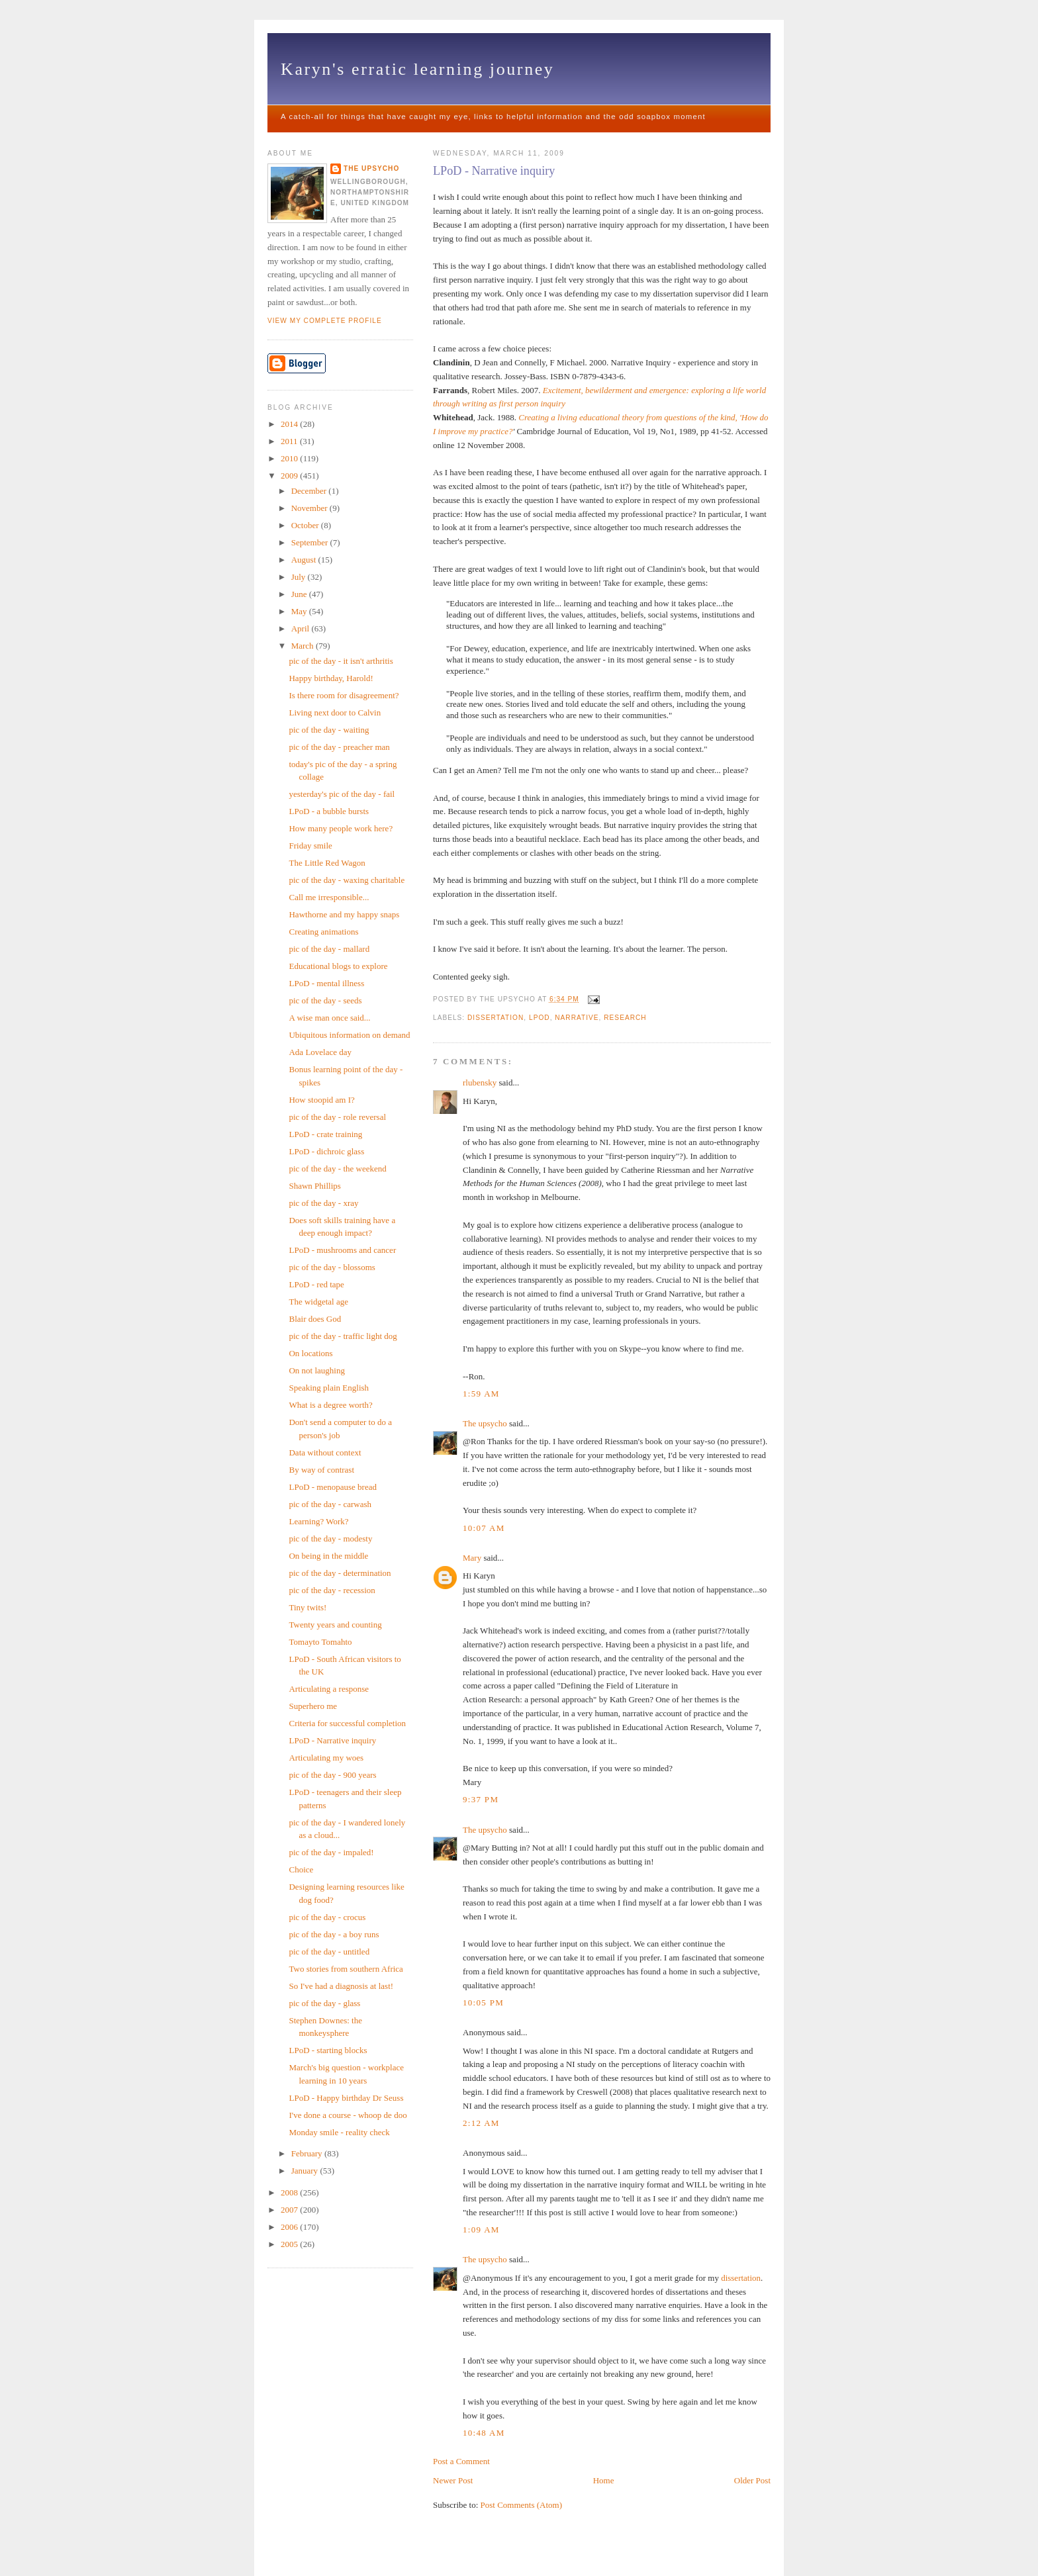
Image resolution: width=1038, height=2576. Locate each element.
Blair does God (315, 1319)
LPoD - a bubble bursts (329, 811)
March (303, 646)
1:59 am (481, 1394)
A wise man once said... (329, 1018)
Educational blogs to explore (338, 966)
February (307, 2153)
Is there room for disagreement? (344, 695)
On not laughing (317, 1370)
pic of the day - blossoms (332, 1267)
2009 (290, 476)
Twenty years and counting (335, 1625)
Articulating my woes (326, 1758)
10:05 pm (483, 2002)
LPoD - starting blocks (328, 2050)
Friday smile (310, 846)
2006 (290, 2227)
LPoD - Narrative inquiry (494, 170)
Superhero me (313, 1706)
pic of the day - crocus (327, 1917)
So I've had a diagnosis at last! (341, 1986)
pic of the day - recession (332, 1590)
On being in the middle (328, 1556)
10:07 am (484, 1528)
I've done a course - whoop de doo (347, 2115)
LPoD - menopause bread (333, 1487)
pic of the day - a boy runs (334, 1934)
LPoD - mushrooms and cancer (342, 1250)
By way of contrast (321, 1470)
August (304, 560)
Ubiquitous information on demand (349, 1035)
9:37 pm (480, 1799)
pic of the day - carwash (330, 1504)
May (300, 611)
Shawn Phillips (314, 1186)
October (306, 525)
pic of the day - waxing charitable (346, 880)
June (300, 594)
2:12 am (481, 2123)
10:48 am (484, 2433)
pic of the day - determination (340, 1573)
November (310, 508)
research (625, 1017)
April (301, 628)
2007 (290, 2210)
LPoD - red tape (316, 1284)
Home (603, 2480)
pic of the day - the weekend (337, 1168)
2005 (290, 2244)
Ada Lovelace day (320, 1052)
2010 (290, 458)
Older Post (752, 2480)
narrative (576, 1017)
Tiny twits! (307, 1607)
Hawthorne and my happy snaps (344, 914)
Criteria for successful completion (347, 1723)
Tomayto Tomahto (320, 1642)
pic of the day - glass (324, 2003)
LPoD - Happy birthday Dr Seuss (346, 2098)
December (310, 491)
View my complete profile (324, 320)
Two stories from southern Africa (345, 1969)
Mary (472, 1558)
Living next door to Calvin (335, 712)
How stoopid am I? (321, 1100)
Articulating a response (329, 1689)
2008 (290, 2192)
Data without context (325, 1452)
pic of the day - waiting (329, 730)
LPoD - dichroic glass (326, 1151)
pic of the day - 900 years (332, 1775)
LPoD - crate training (325, 1134)
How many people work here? (341, 828)
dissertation (741, 2278)
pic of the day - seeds (325, 1000)
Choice (301, 1869)
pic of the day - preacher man (339, 747)
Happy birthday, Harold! (331, 678)
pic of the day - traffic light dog (343, 1336)
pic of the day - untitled (329, 1951)
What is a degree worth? (330, 1405)
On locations (310, 1353)
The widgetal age (318, 1302)
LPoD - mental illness (326, 983)
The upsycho (485, 1423)
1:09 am (481, 2229)
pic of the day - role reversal (337, 1117)
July (299, 577)
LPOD (539, 1017)
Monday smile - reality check (339, 2132)
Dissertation (495, 1017)
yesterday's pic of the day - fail (342, 794)
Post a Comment (461, 2461)
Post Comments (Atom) (522, 2505)
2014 (290, 424)
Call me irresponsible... (329, 897)
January (305, 2171)
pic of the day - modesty (330, 1538)
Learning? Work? (318, 1521)
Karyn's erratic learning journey (417, 69)
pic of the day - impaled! (331, 1852)
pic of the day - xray (323, 1203)
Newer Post (453, 2480)
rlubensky (479, 1082)
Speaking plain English (329, 1388)
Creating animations (323, 932)
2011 (290, 441)
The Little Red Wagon (327, 863)
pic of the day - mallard (329, 949)
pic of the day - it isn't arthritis (341, 661)
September (310, 542)
